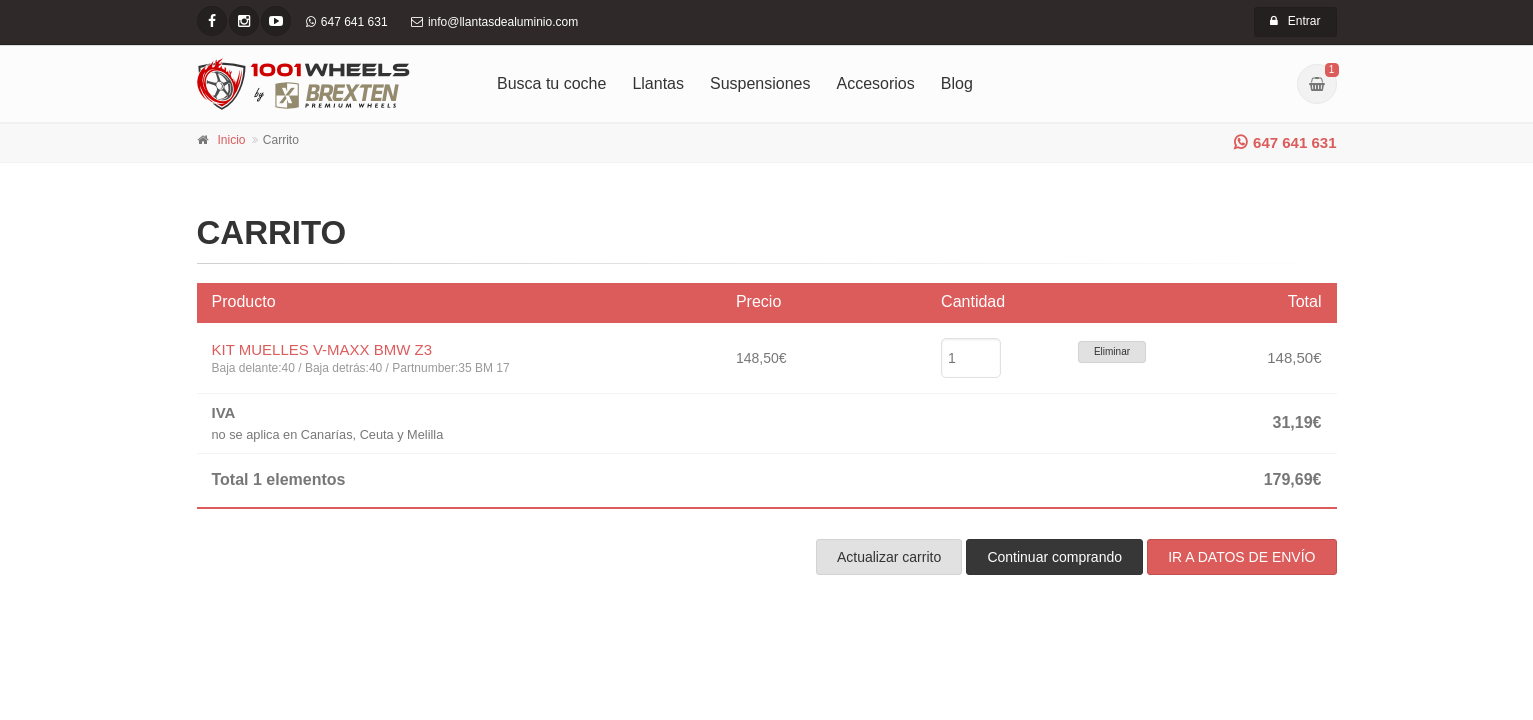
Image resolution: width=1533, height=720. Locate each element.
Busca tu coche (551, 83)
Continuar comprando (1054, 557)
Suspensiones (760, 83)
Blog (957, 83)
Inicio (232, 140)
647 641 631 (1285, 142)
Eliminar (1112, 351)
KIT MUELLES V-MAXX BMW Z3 (322, 349)
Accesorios (876, 83)
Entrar (1295, 21)
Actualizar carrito (889, 557)
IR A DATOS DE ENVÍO (1241, 557)
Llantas (658, 83)
